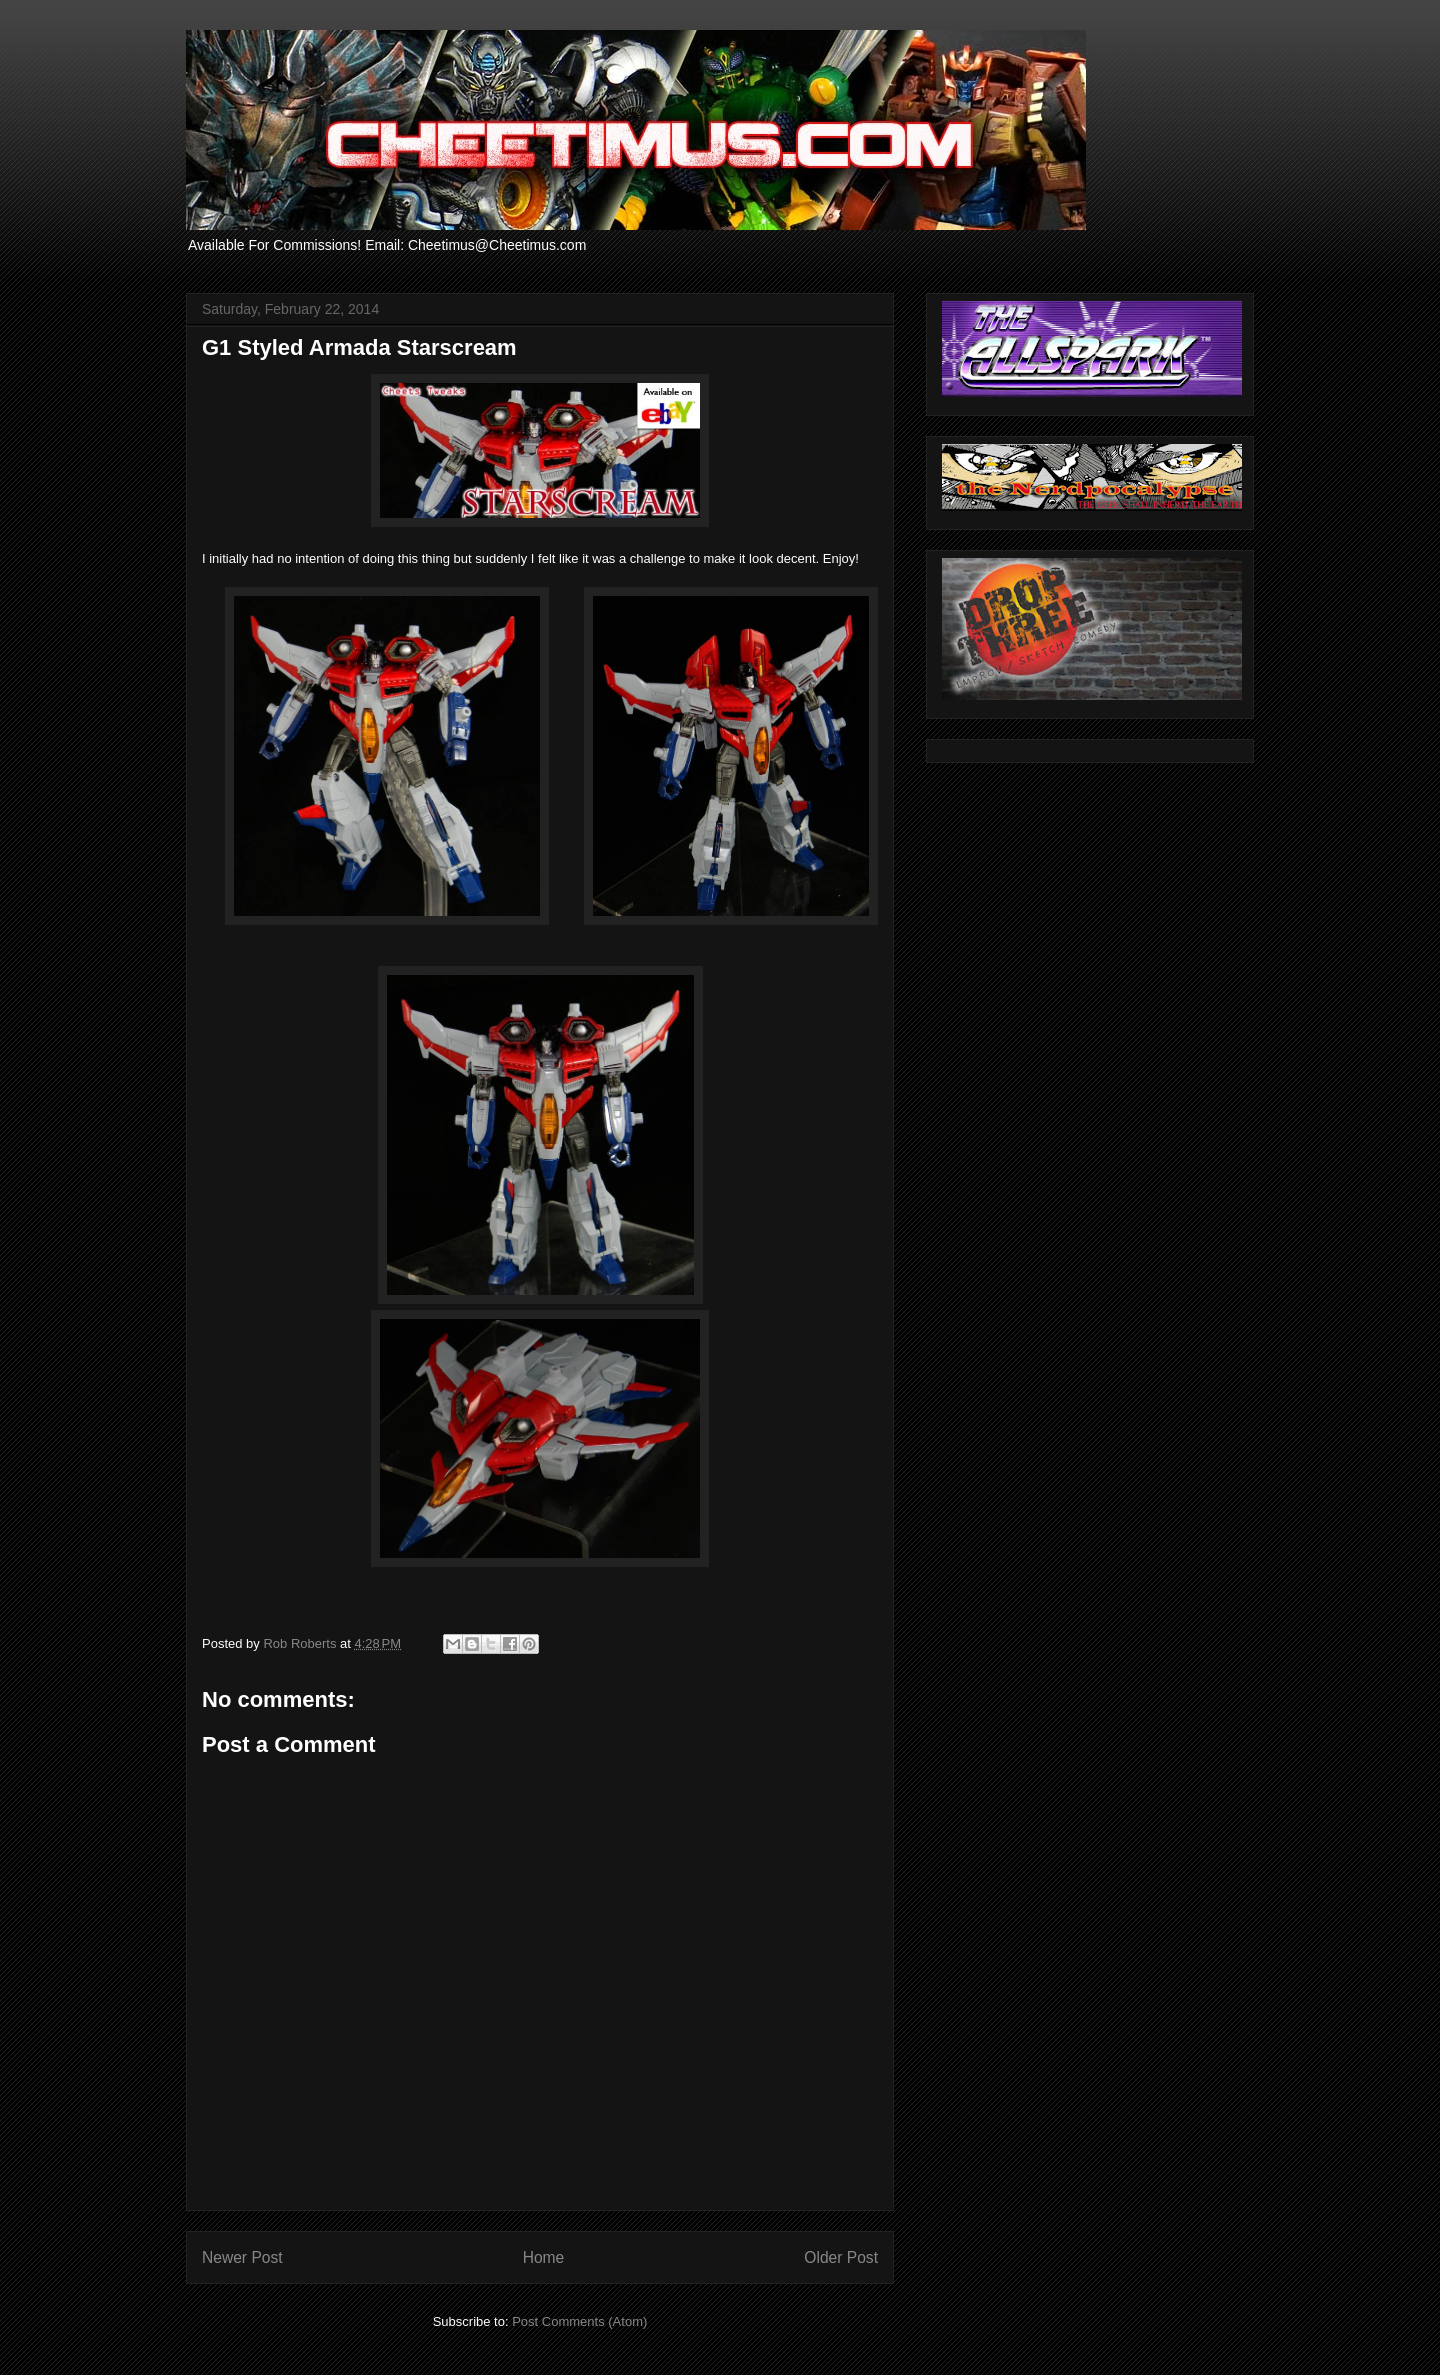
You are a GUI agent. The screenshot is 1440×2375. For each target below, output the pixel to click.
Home (544, 2257)
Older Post (841, 2257)
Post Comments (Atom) (579, 2321)
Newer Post (242, 2257)
